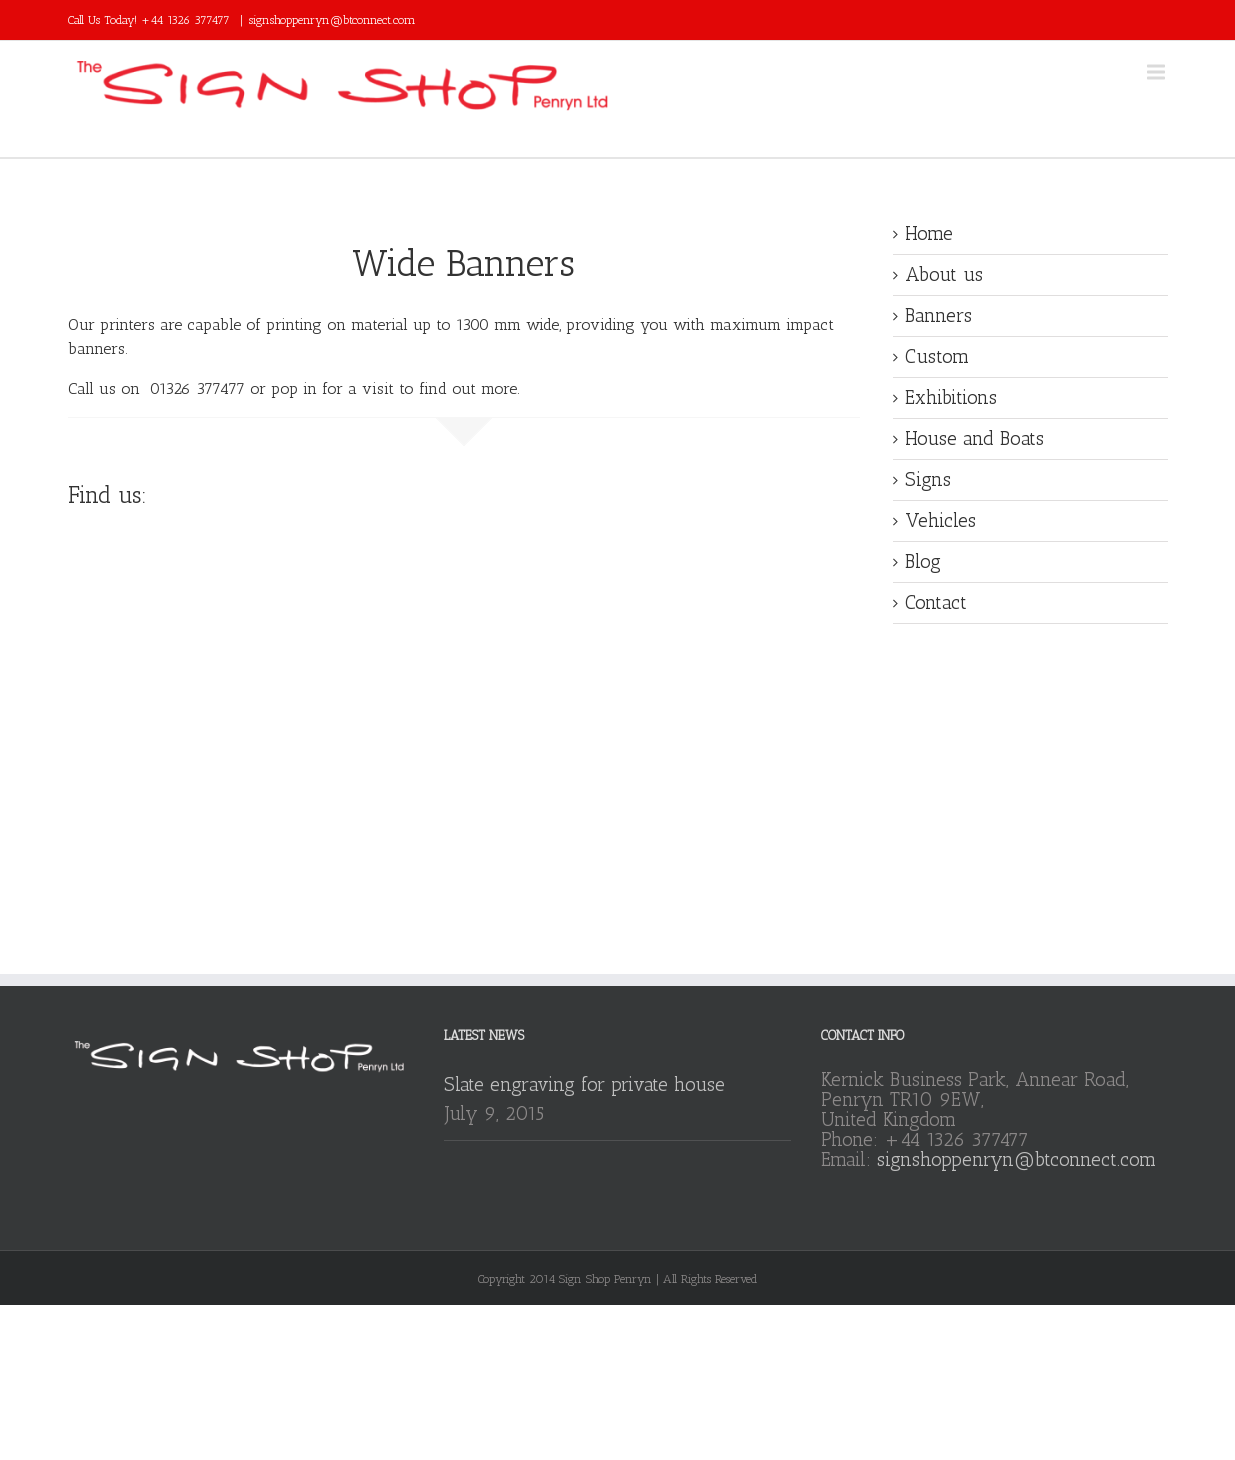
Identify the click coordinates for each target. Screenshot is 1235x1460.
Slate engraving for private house (584, 1084)
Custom (937, 356)
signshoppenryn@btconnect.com (332, 20)
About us (944, 274)
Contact (936, 602)
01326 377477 (197, 388)
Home (929, 233)
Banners (938, 315)
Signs (928, 479)
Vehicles (940, 520)
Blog (923, 561)
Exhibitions (951, 397)
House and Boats (974, 438)
